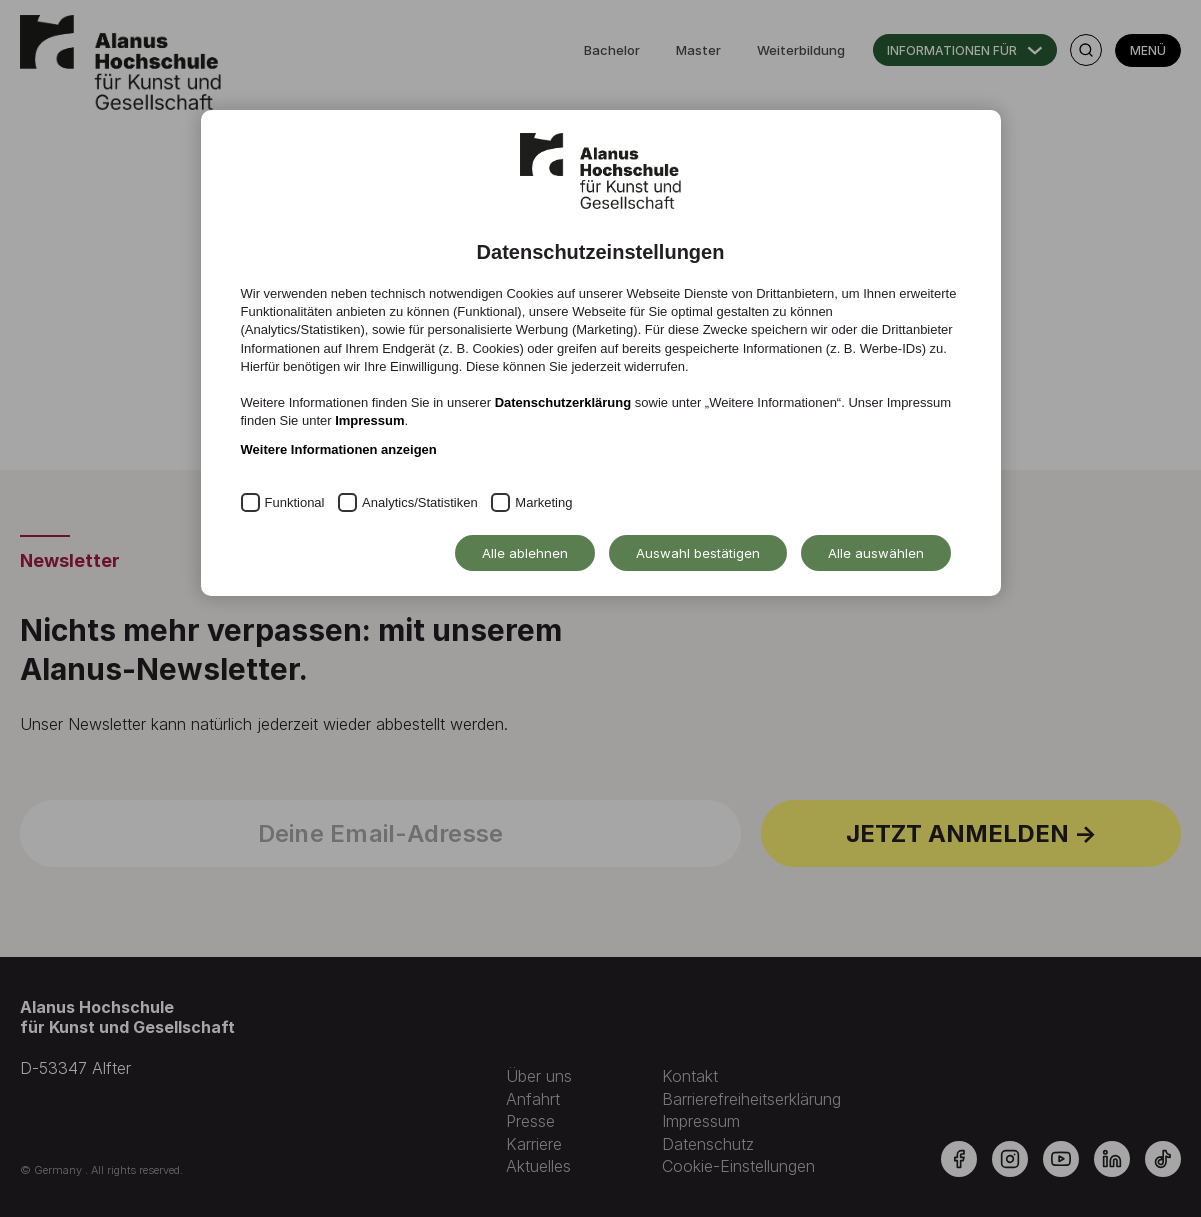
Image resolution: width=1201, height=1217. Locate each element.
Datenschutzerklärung (563, 402)
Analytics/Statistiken (420, 502)
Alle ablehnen (525, 553)
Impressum (369, 420)
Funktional (295, 502)
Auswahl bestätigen (698, 553)
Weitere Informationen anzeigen (339, 449)
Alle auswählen (876, 553)
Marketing (543, 502)
